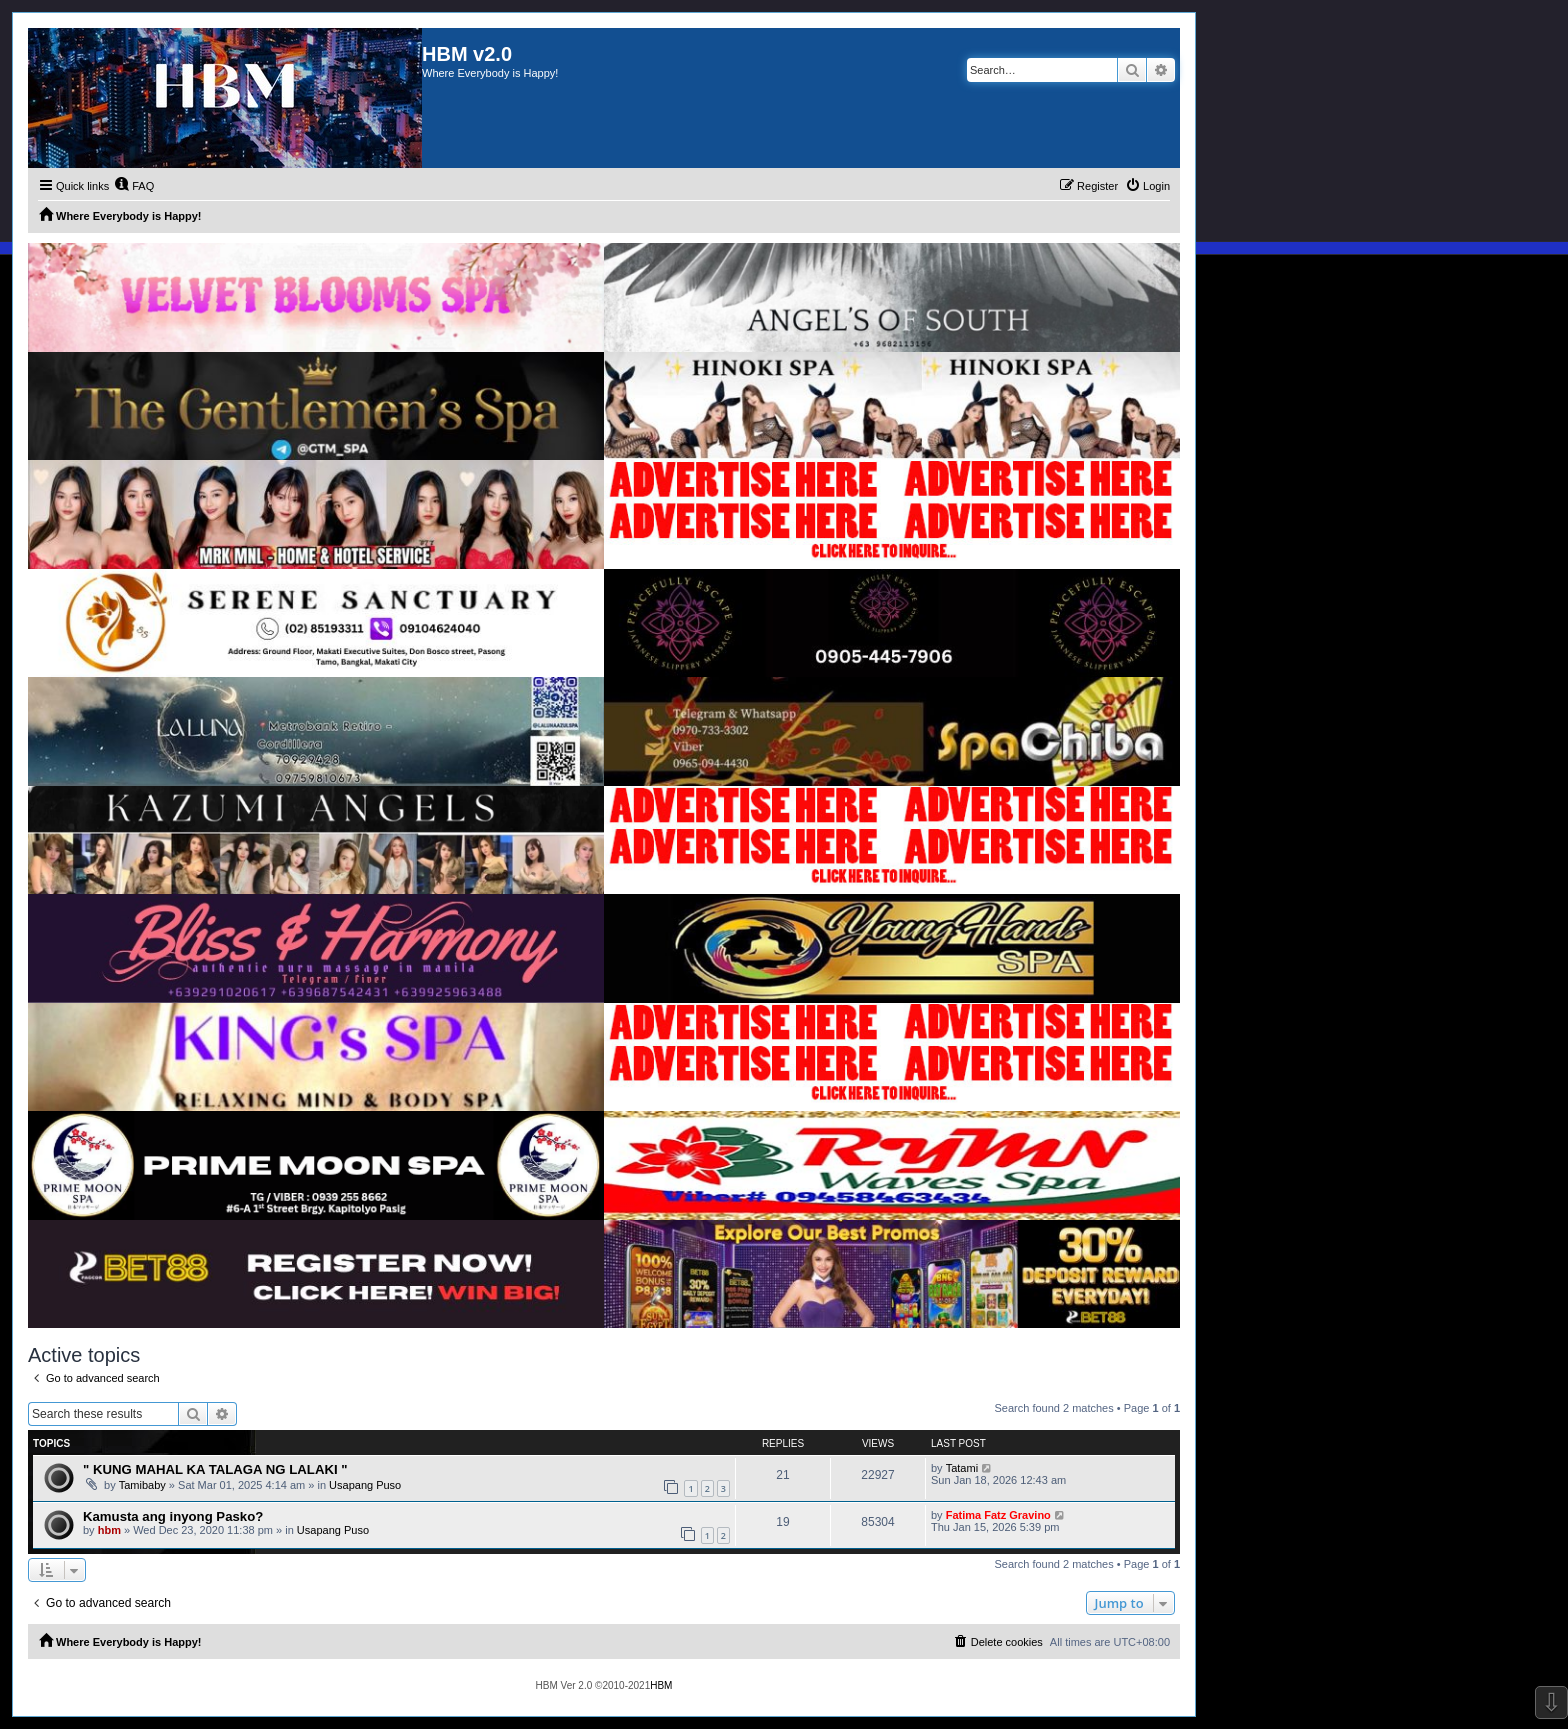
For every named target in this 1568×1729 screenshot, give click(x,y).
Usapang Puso (365, 1485)
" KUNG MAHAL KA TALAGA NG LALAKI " (215, 1469)
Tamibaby (142, 1485)
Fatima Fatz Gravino (998, 1515)
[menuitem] (134, 186)
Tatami (962, 1468)
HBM (661, 1685)
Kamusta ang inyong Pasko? (173, 1516)
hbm (109, 1530)
